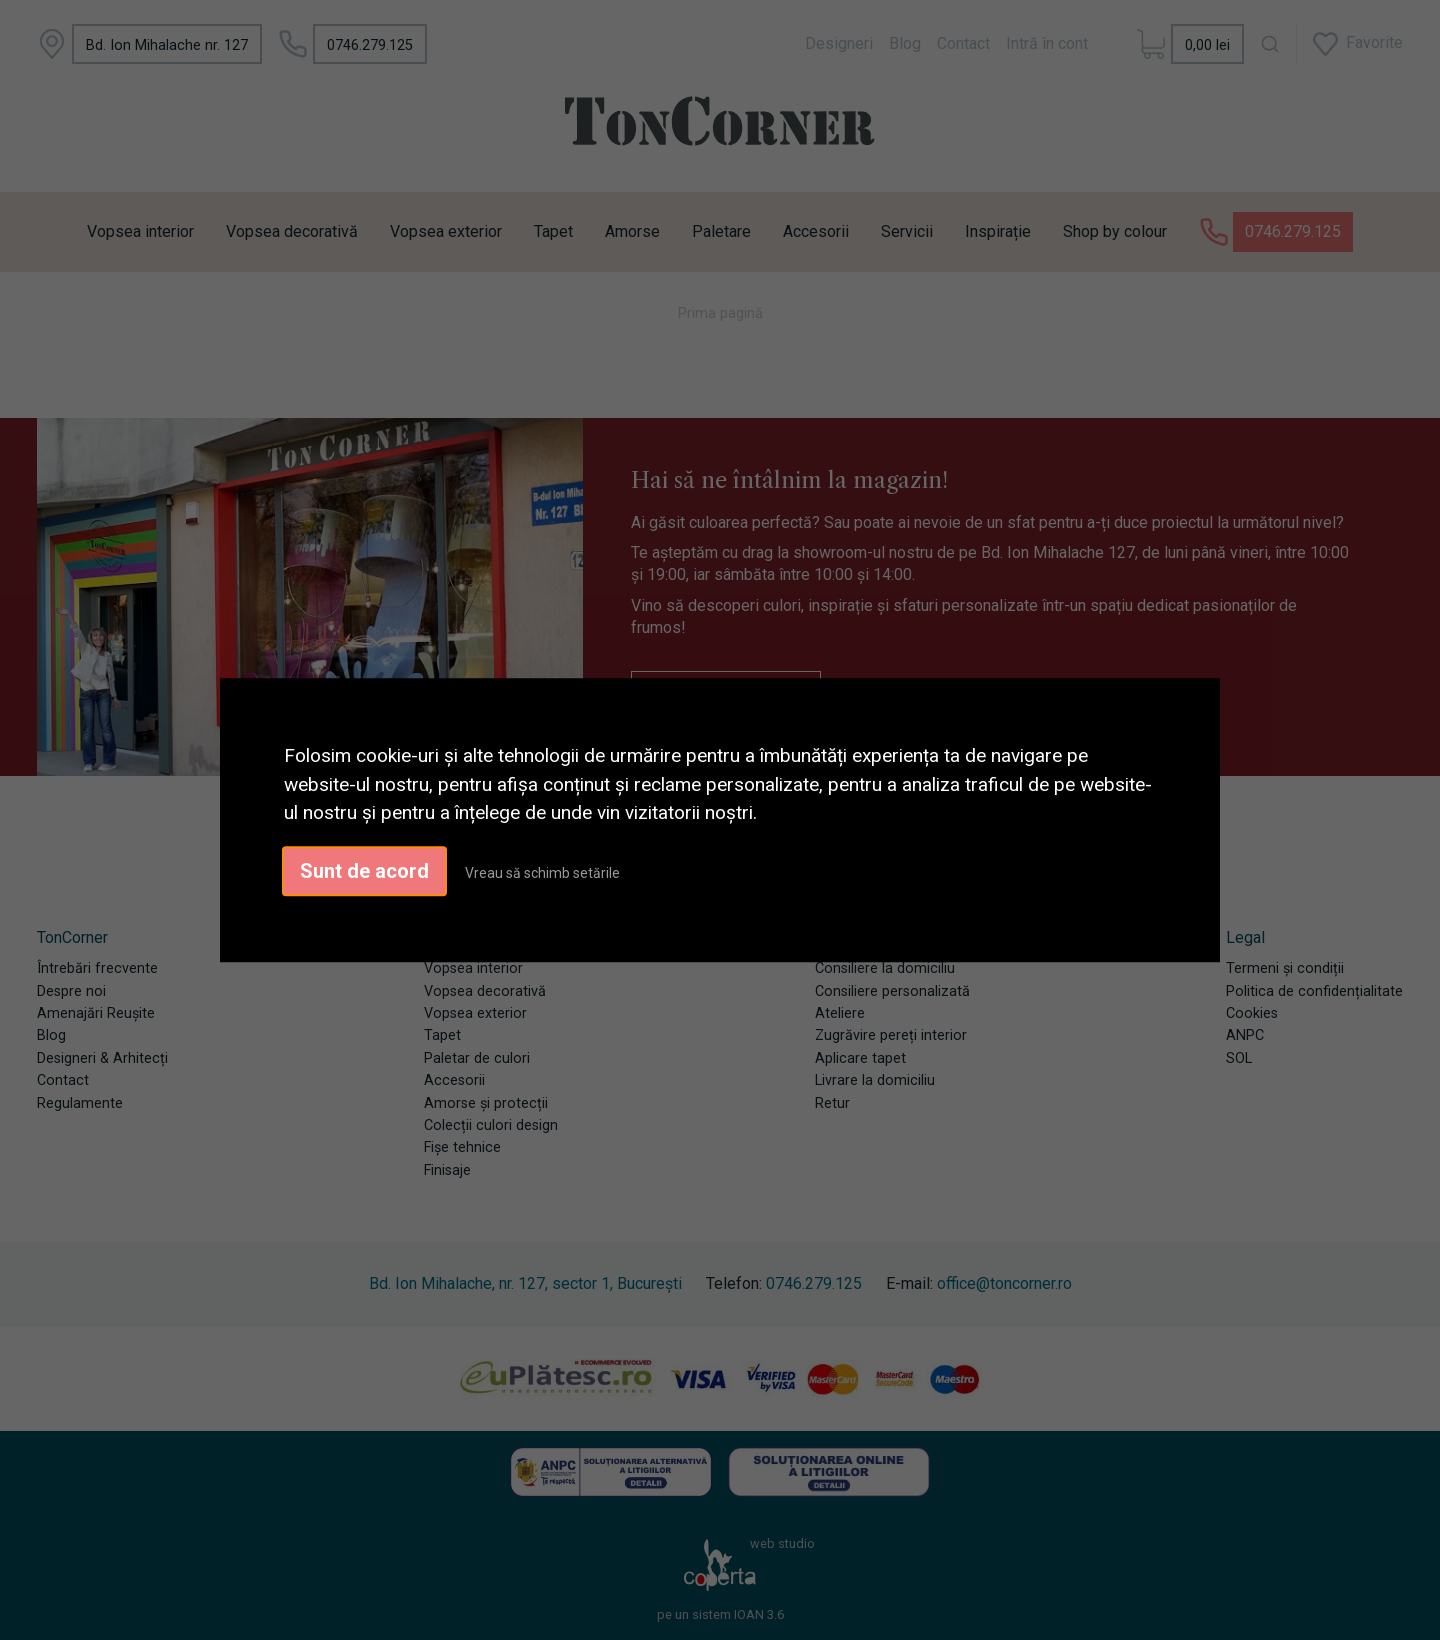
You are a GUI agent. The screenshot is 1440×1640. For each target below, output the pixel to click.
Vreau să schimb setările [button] (542, 873)
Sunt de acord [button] (364, 871)
